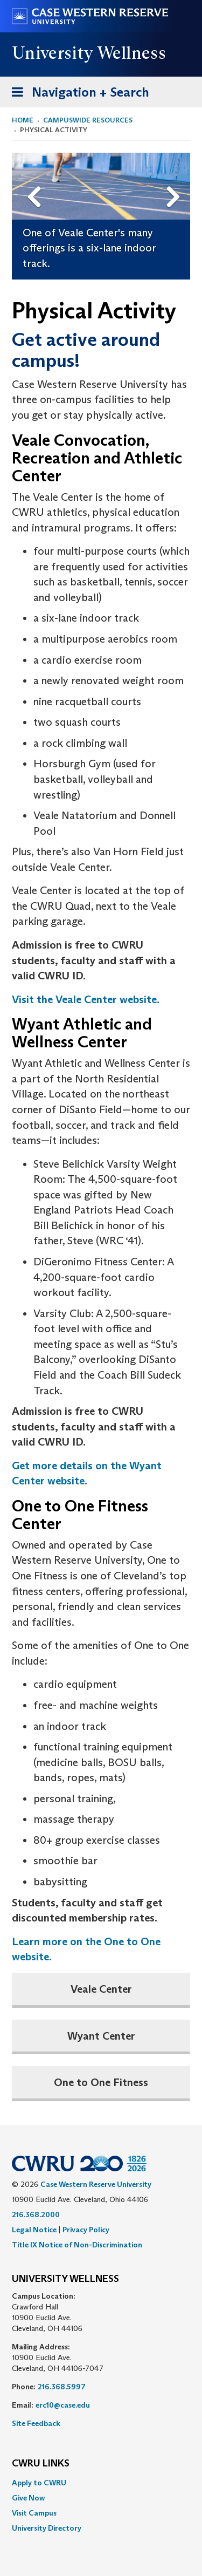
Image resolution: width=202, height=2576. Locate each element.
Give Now (28, 2498)
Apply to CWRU (39, 2483)
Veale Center (101, 1988)
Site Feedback (36, 2423)
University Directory (46, 2528)
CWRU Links (40, 2463)
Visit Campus (34, 2513)
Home (22, 120)
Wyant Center (101, 2035)
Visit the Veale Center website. (85, 999)
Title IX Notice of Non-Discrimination (77, 2245)
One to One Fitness (101, 2082)
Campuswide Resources (88, 120)
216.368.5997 (62, 2386)
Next (175, 179)
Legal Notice (34, 2229)
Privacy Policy (85, 2229)
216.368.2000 (36, 2214)
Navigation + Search (77, 94)
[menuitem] (101, 2482)
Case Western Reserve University (95, 2184)
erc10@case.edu (63, 2405)
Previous (35, 179)
